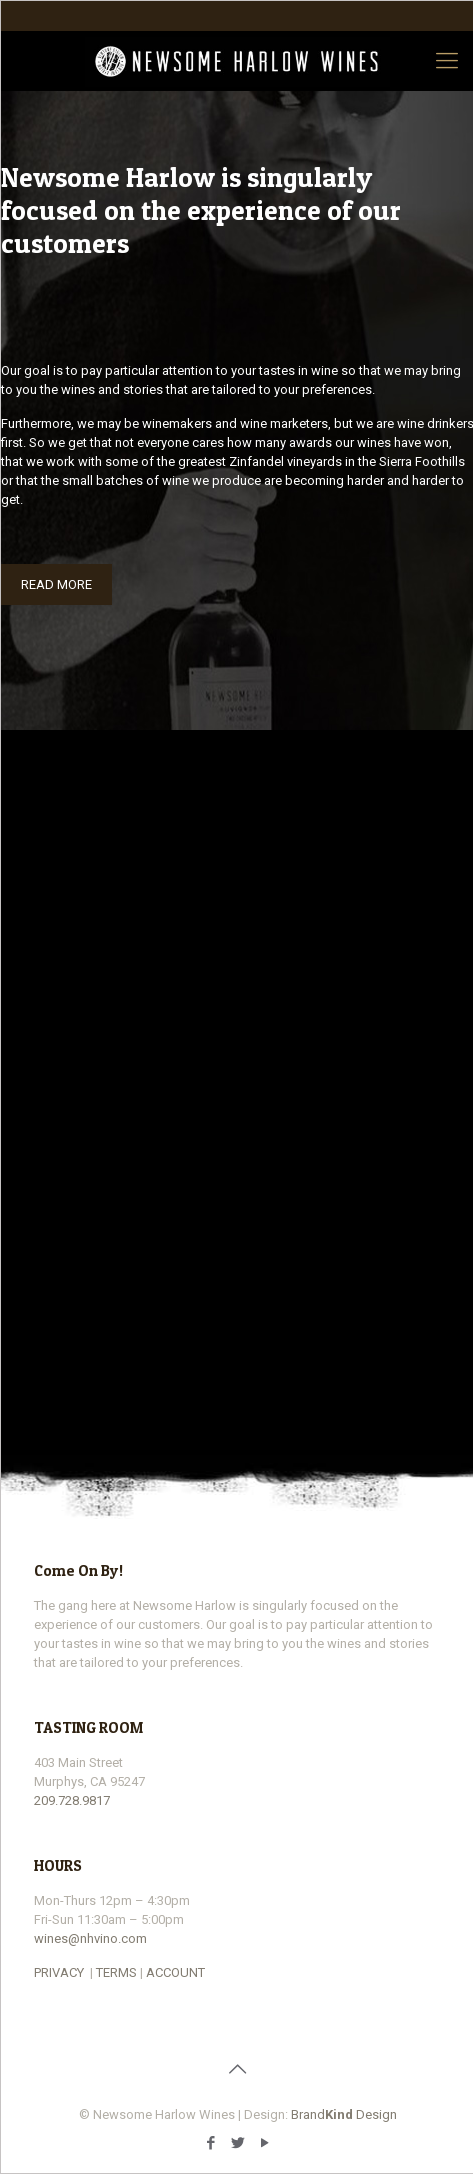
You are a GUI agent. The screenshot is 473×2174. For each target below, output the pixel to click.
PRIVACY (59, 1972)
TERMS (116, 1972)
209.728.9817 (72, 1800)
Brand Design (344, 2114)
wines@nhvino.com (90, 1938)
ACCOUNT (175, 1972)
